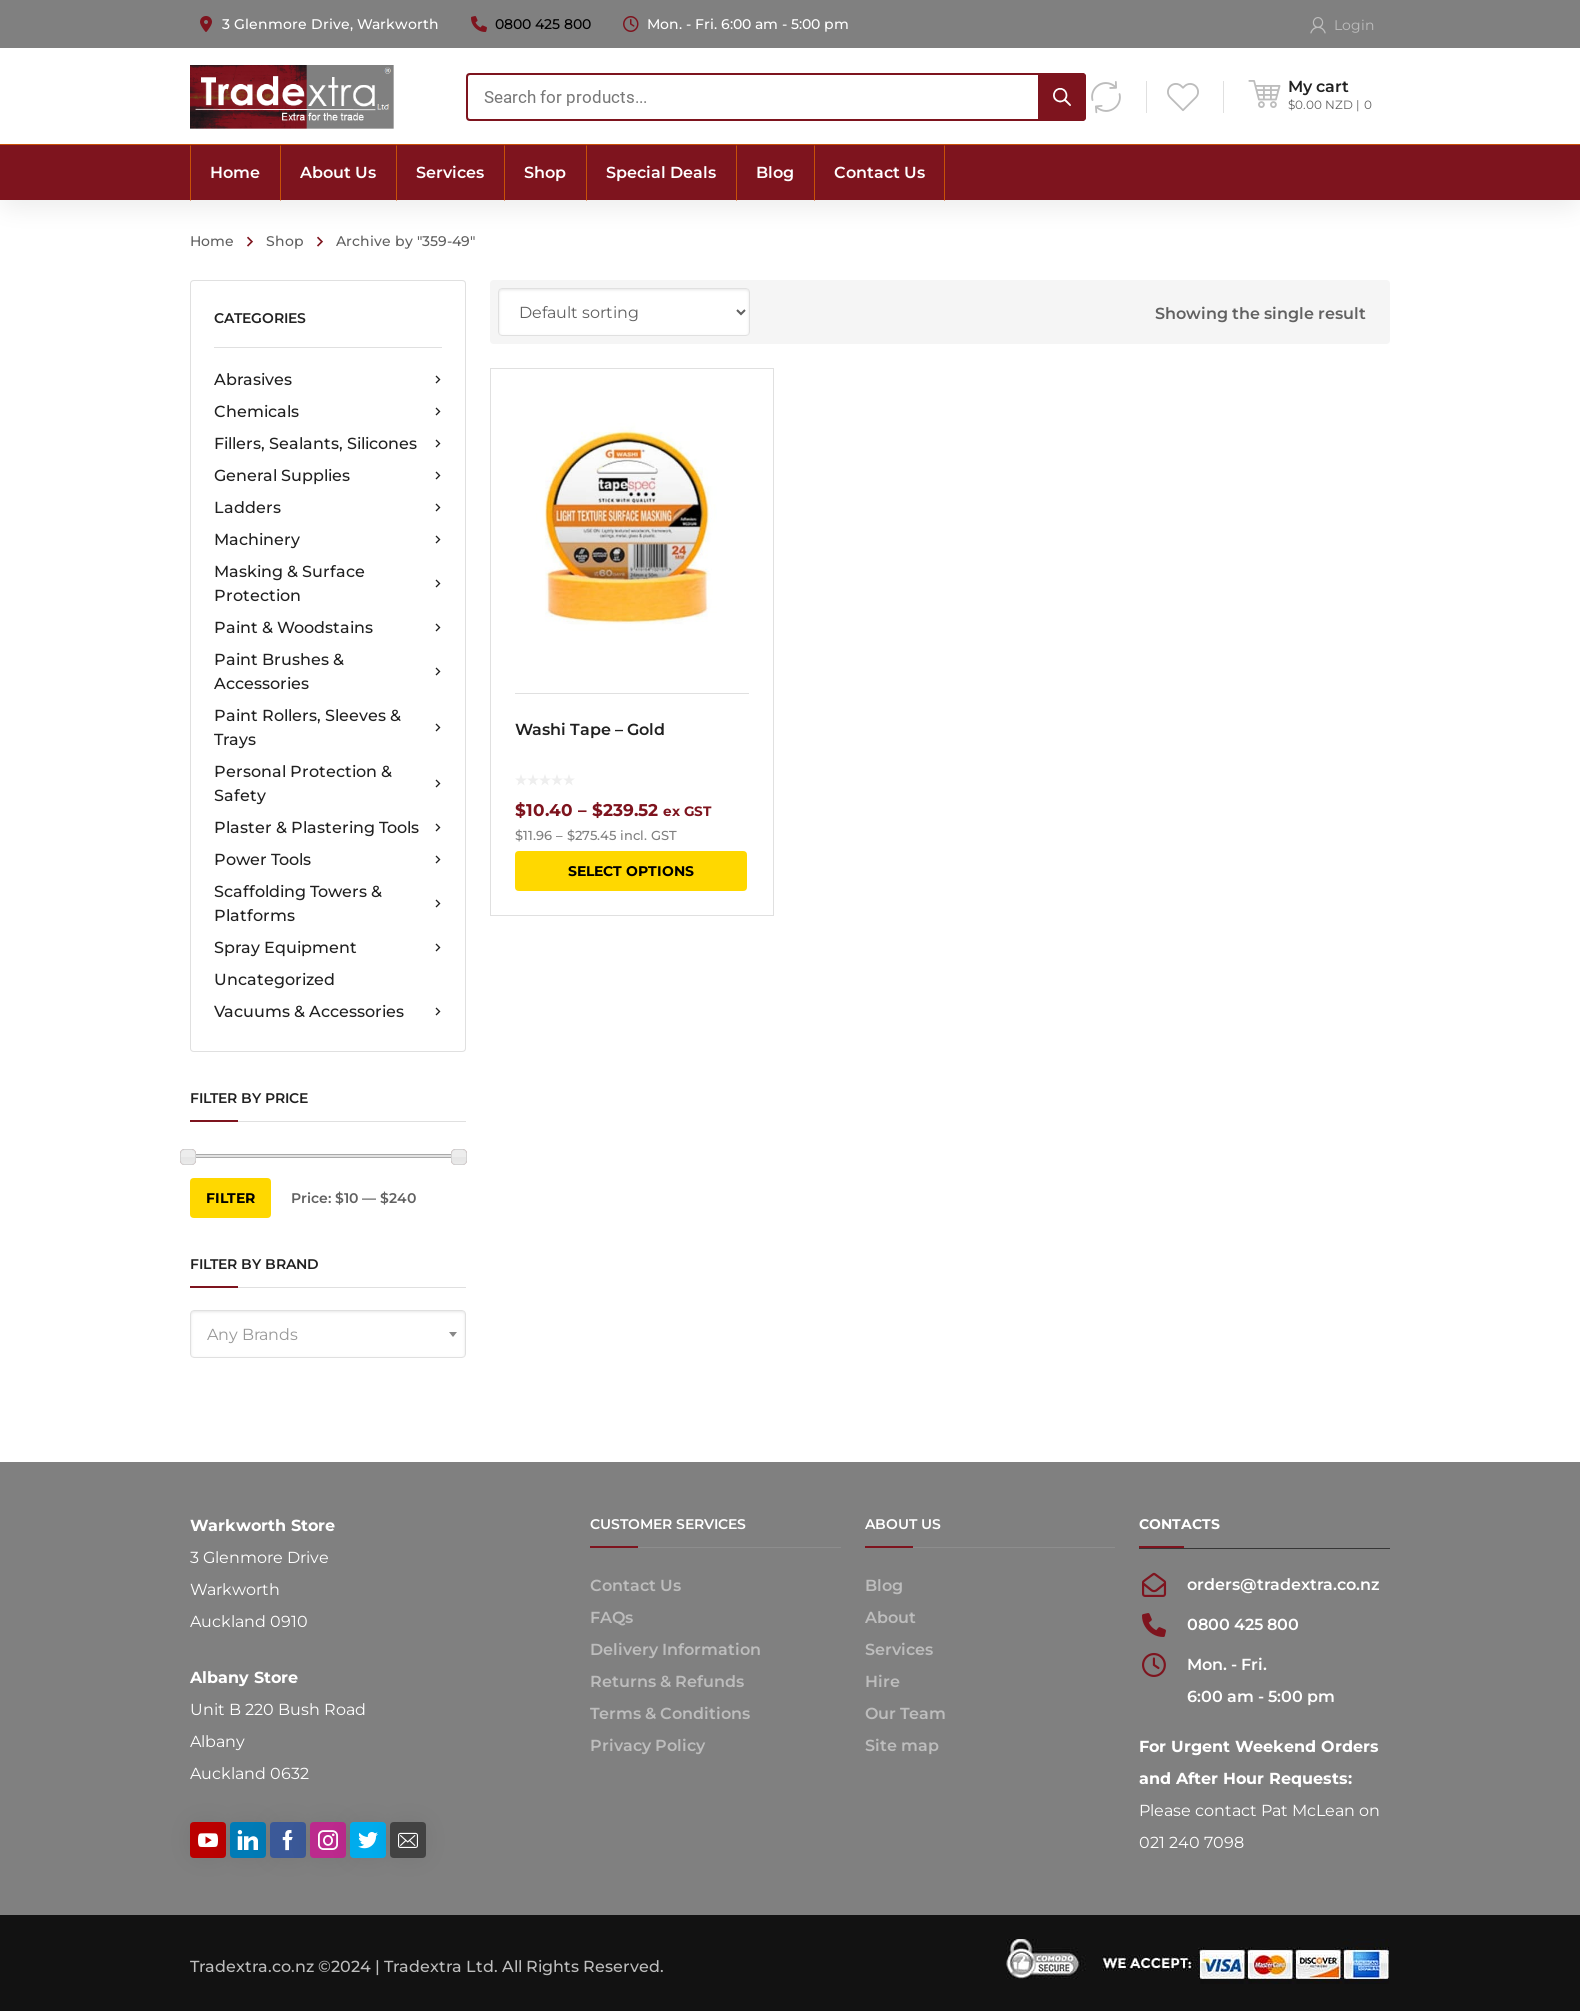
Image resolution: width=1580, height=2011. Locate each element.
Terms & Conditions (670, 1713)
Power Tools (328, 860)
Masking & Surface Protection (328, 583)
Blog (884, 1585)
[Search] (1062, 97)
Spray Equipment (328, 948)
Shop (285, 241)
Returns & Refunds (667, 1681)
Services (899, 1649)
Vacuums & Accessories (328, 1012)
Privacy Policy (647, 1745)
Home (212, 241)
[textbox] (328, 1335)
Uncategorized (274, 979)
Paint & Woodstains (328, 628)
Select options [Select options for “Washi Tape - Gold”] (631, 871)
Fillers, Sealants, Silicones (328, 444)
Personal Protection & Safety (328, 783)
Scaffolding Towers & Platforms (328, 903)
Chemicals (328, 412)
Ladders (328, 508)
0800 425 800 (543, 24)
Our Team (905, 1713)
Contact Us (635, 1585)
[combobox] (776, 97)
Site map (902, 1745)
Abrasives (328, 380)
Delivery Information (675, 1649)
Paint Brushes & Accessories (328, 671)
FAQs (611, 1617)
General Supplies (328, 476)
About (890, 1617)
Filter (230, 1198)
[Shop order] (624, 312)
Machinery (328, 540)
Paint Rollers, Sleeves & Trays (328, 727)
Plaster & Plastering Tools (328, 828)
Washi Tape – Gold (590, 729)
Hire (882, 1681)
